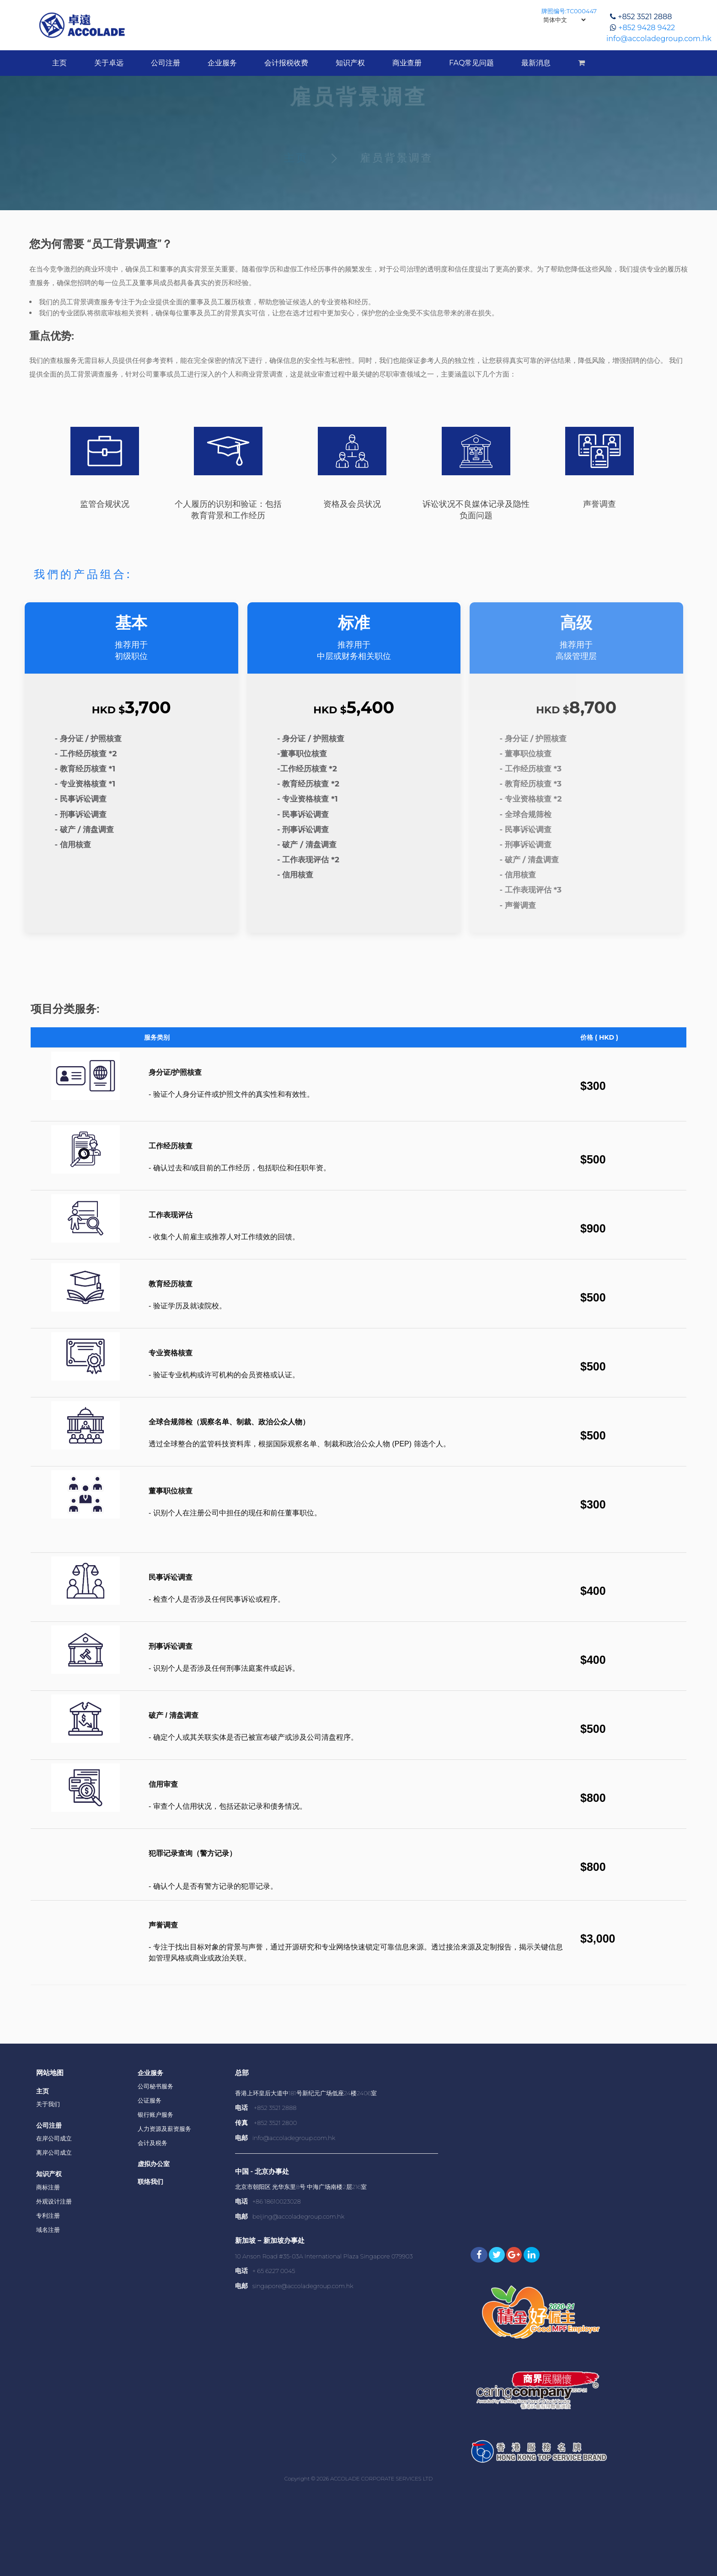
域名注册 (48, 2229)
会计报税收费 (286, 62)
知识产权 (350, 62)
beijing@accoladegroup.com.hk (298, 2216)
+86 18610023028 (276, 2201)
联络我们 (150, 2181)
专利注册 (48, 2215)
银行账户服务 (155, 2114)
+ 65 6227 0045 (273, 2270)
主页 (59, 62)
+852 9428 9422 (646, 27)
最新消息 (536, 62)
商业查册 (407, 62)
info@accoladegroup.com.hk (659, 38)
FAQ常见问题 (471, 62)
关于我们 (48, 2104)
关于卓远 (108, 62)
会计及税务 (152, 2142)
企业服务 (222, 62)
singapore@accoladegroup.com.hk (302, 2285)
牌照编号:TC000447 (569, 11)
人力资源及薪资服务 (164, 2128)
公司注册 (165, 62)
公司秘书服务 (155, 2086)
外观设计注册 (54, 2201)
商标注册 (48, 2187)
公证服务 (149, 2100)
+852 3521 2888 (645, 16)
